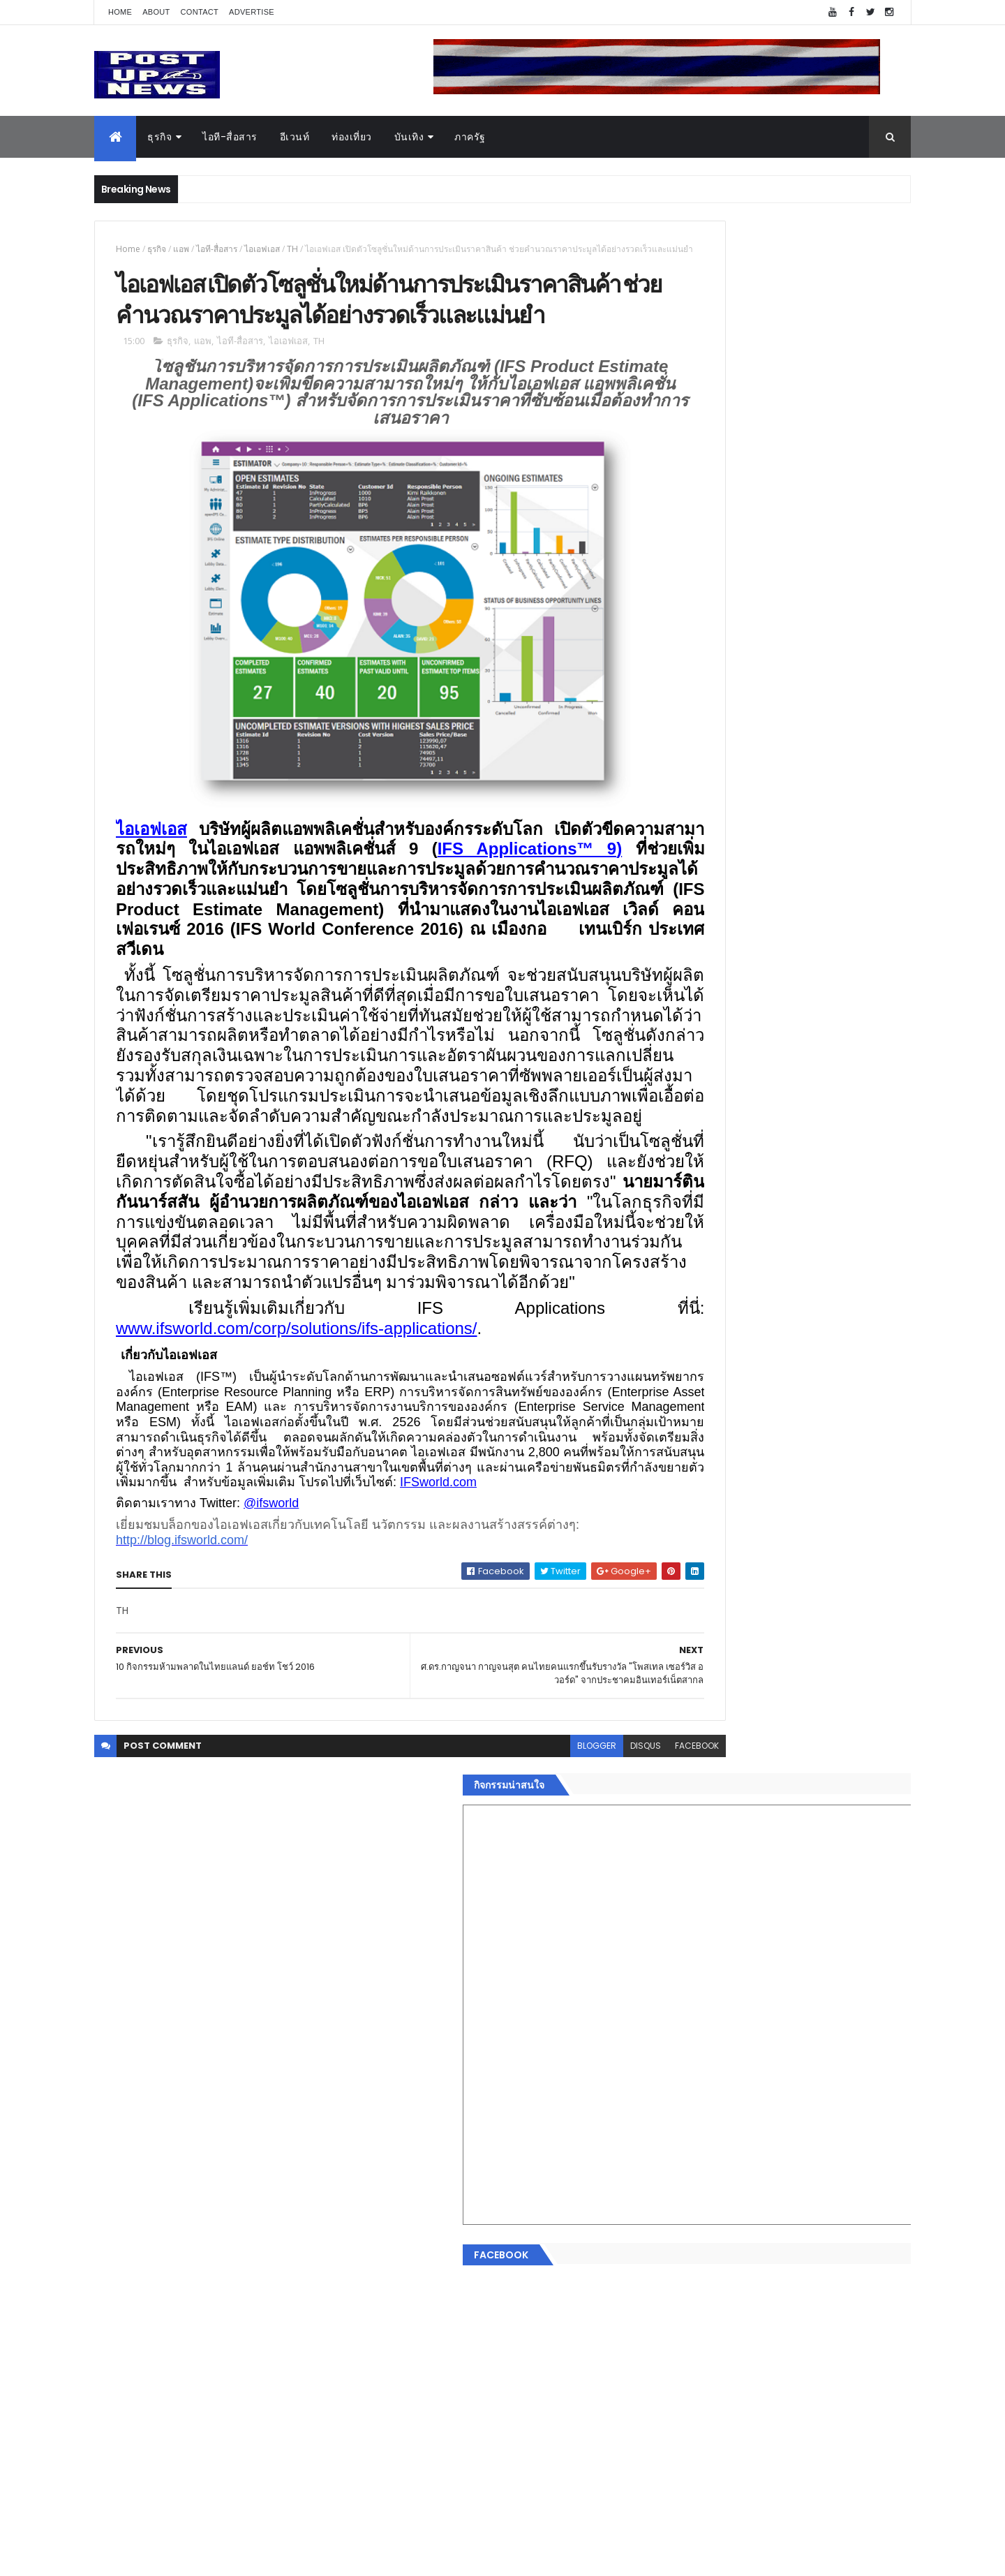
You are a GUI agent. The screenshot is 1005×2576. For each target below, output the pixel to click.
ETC (675, 2364)
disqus (550, 1940)
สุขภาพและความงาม (702, 2194)
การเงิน (673, 2161)
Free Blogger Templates (259, 2557)
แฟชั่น (671, 2211)
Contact (199, 12)
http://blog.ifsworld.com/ (182, 1735)
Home (120, 12)
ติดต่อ (669, 2260)
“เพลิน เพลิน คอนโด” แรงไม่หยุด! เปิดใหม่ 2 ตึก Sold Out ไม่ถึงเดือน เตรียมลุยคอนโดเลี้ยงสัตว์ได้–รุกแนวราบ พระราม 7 (813, 1386)
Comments (847, 2296)
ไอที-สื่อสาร (230, 137)
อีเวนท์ (295, 137)
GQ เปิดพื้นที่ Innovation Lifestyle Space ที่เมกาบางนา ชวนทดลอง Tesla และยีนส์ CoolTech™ (813, 1499)
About (156, 12)
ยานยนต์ (675, 2111)
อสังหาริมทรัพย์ (689, 2094)
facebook (601, 1940)
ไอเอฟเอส (262, 249)
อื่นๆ (666, 2244)
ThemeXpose (172, 2557)
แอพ (181, 249)
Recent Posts (721, 2296)
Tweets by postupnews (713, 1314)
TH (292, 249)
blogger (501, 1940)
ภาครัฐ (470, 137)
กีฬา (666, 2177)
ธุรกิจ (159, 137)
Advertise (251, 12)
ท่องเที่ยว (352, 137)
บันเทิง (409, 137)
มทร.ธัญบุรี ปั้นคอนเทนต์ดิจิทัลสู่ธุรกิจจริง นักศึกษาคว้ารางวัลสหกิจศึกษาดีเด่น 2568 (804, 1437)
